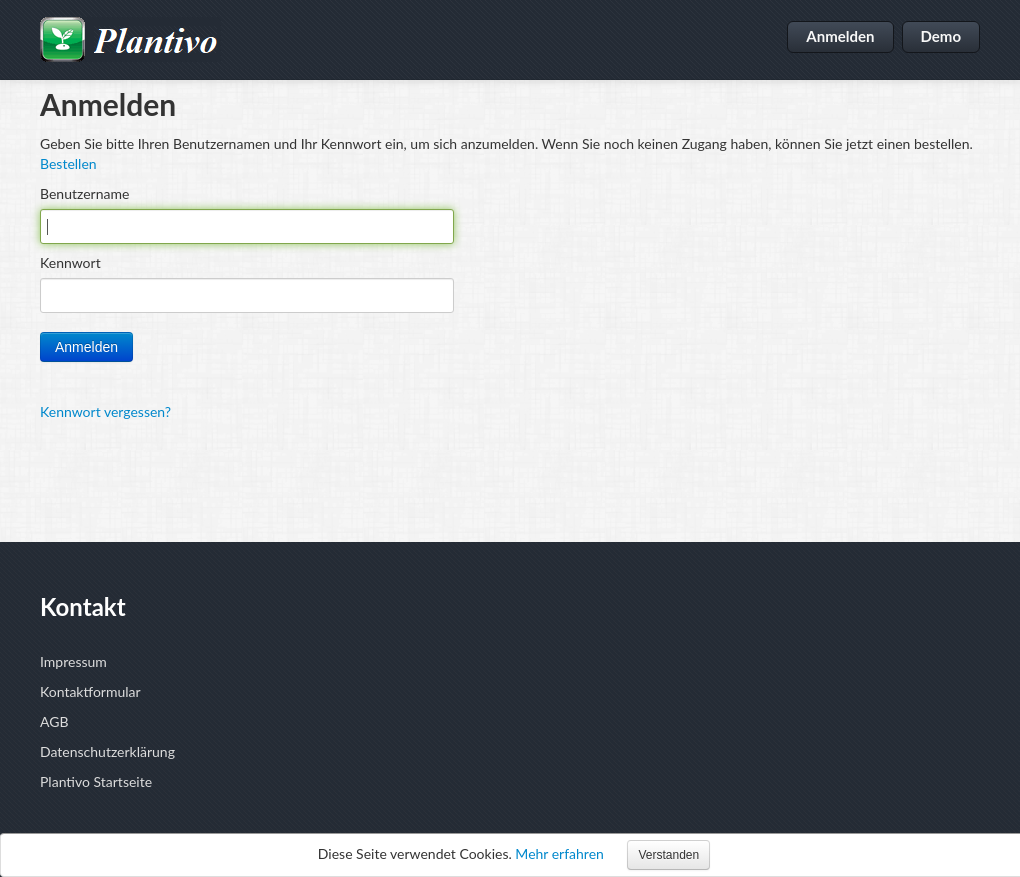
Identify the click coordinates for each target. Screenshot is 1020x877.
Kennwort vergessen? (105, 411)
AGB (54, 721)
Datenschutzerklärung (107, 751)
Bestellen (68, 163)
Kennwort (70, 262)
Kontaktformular (90, 691)
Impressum (73, 661)
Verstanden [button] (668, 855)
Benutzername (84, 193)
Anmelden (840, 36)
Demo (941, 36)
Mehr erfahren (559, 853)
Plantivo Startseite (96, 781)
